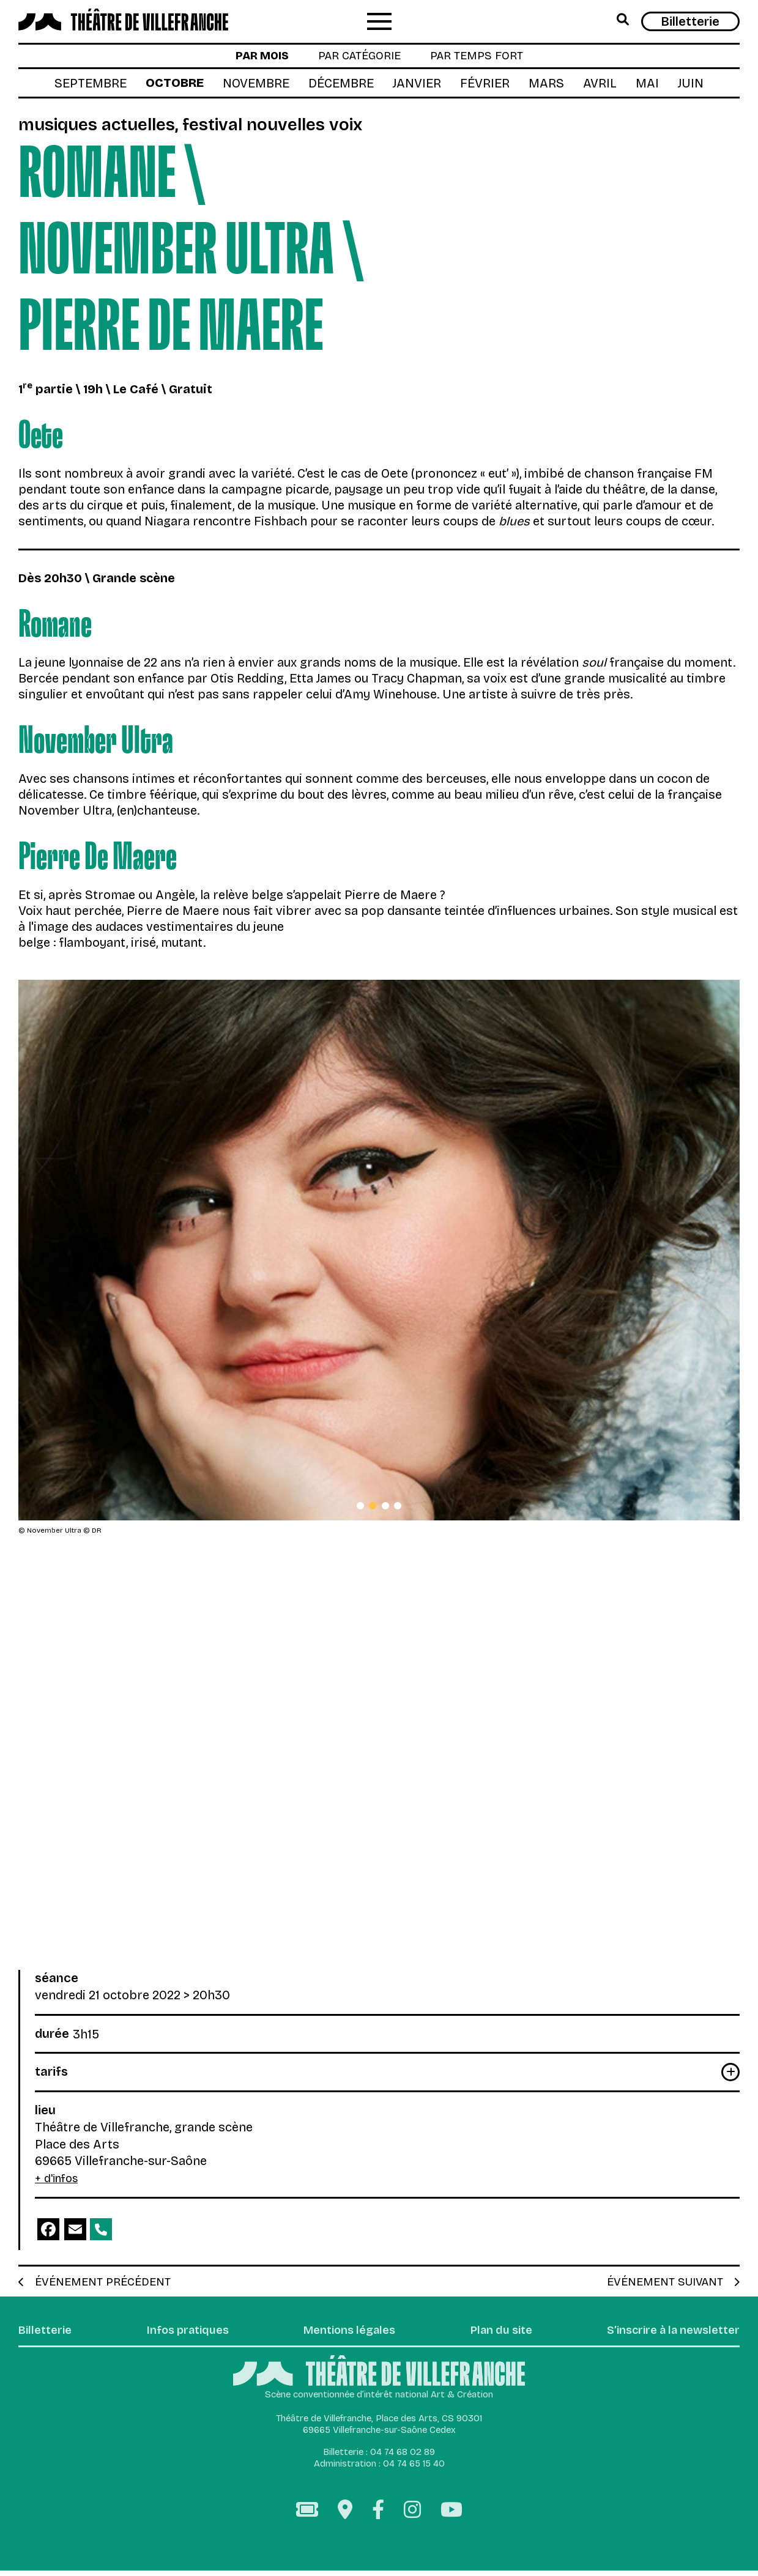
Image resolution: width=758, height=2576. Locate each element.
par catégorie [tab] (357, 58)
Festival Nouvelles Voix (305, 127)
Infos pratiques (186, 2335)
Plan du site (493, 2335)
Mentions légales (345, 2335)
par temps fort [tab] (484, 58)
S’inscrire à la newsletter (666, 2335)
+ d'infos (59, 2181)
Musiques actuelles (107, 127)
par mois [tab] (252, 58)
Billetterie (690, 21)
